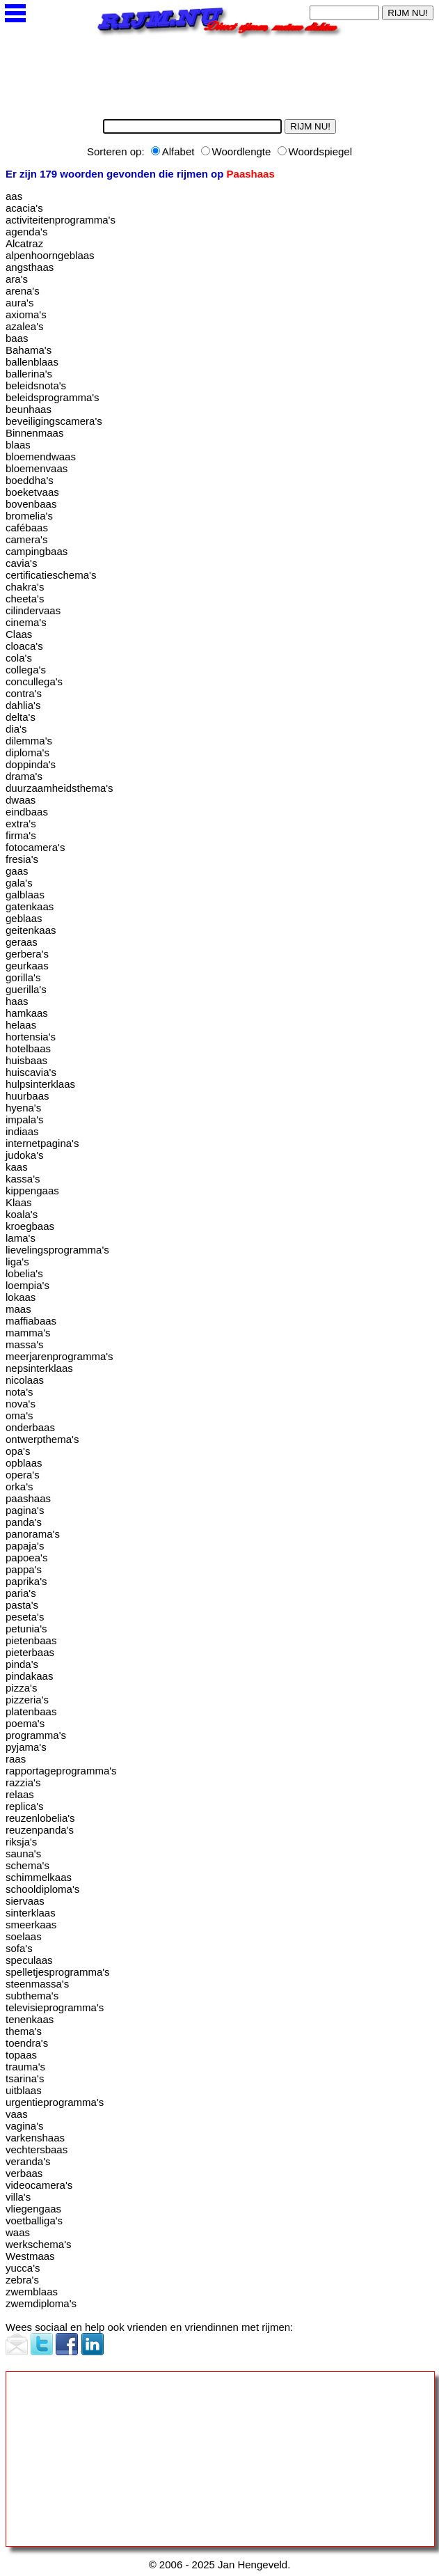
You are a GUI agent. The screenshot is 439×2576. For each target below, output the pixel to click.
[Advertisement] (110, 74)
